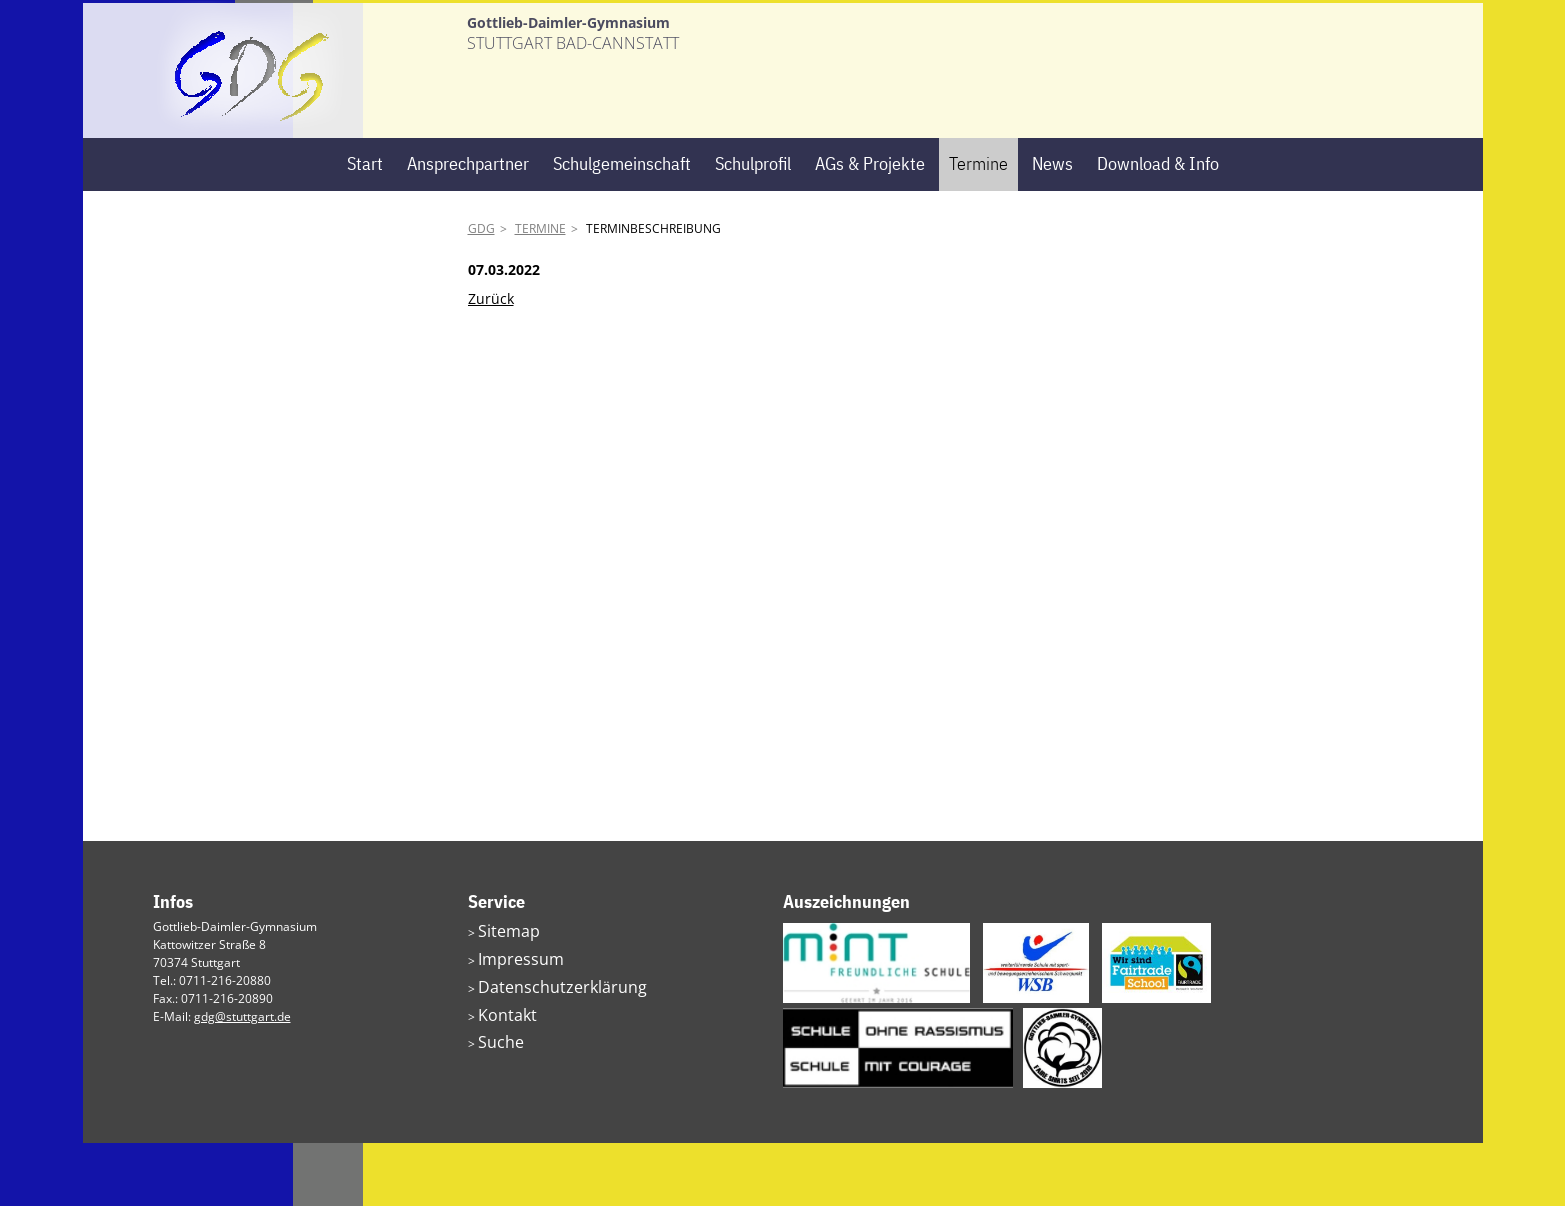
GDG (481, 291)
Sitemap (501, 992)
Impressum (509, 1016)
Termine (978, 226)
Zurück (491, 360)
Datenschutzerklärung (540, 1040)
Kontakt (499, 1064)
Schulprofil (753, 226)
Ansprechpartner (468, 226)
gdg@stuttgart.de (242, 1079)
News (1052, 226)
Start (365, 226)
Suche (495, 1088)
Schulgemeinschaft (622, 226)
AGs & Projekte (870, 226)
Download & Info (1158, 226)
